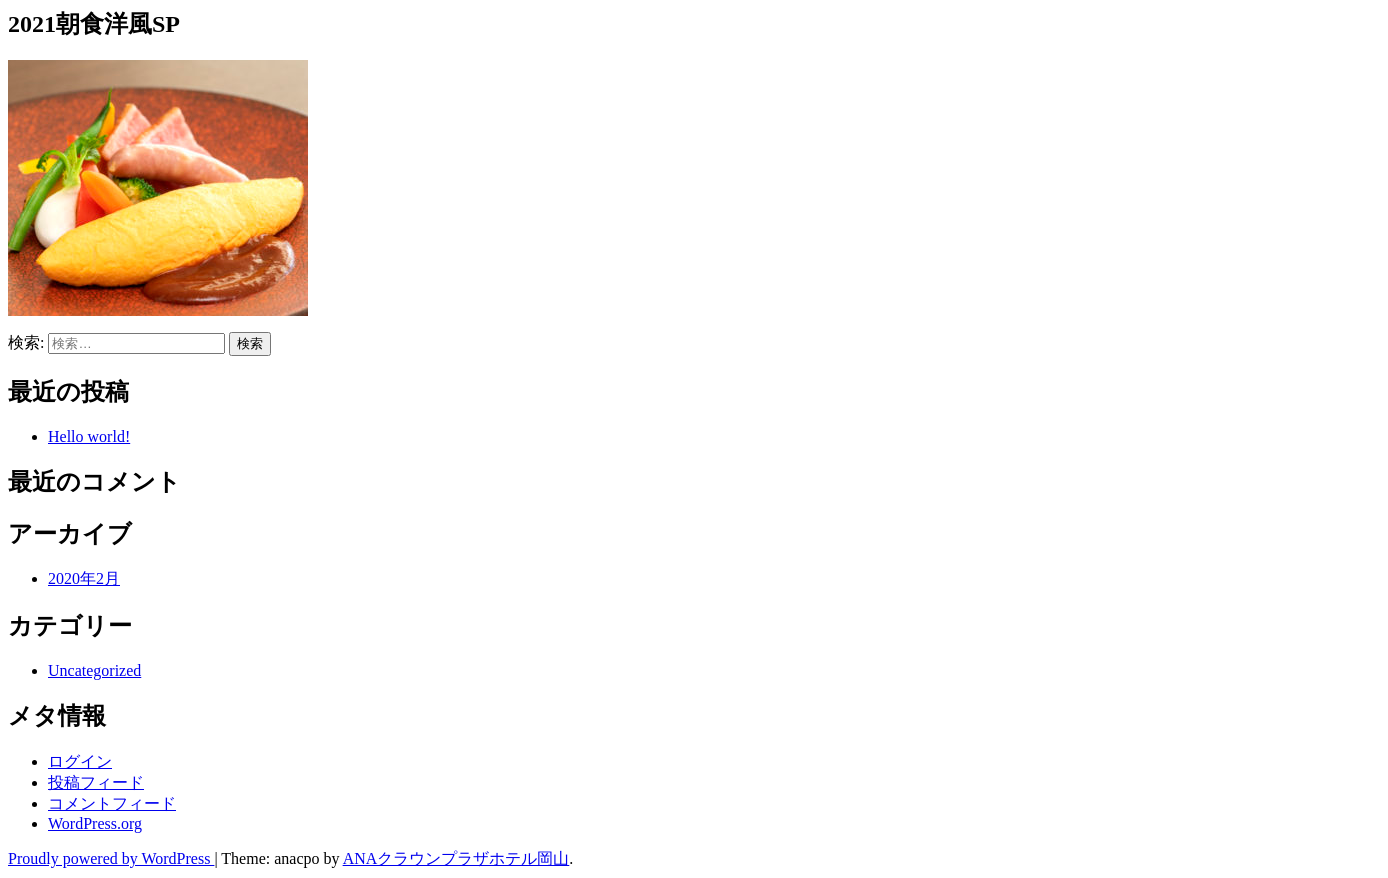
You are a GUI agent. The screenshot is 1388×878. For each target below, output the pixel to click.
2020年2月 (84, 578)
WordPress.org (95, 823)
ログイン (80, 761)
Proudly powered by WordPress (111, 858)
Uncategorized (94, 670)
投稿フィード (96, 782)
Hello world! (89, 436)
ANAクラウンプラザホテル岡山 (456, 858)
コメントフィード (112, 803)
